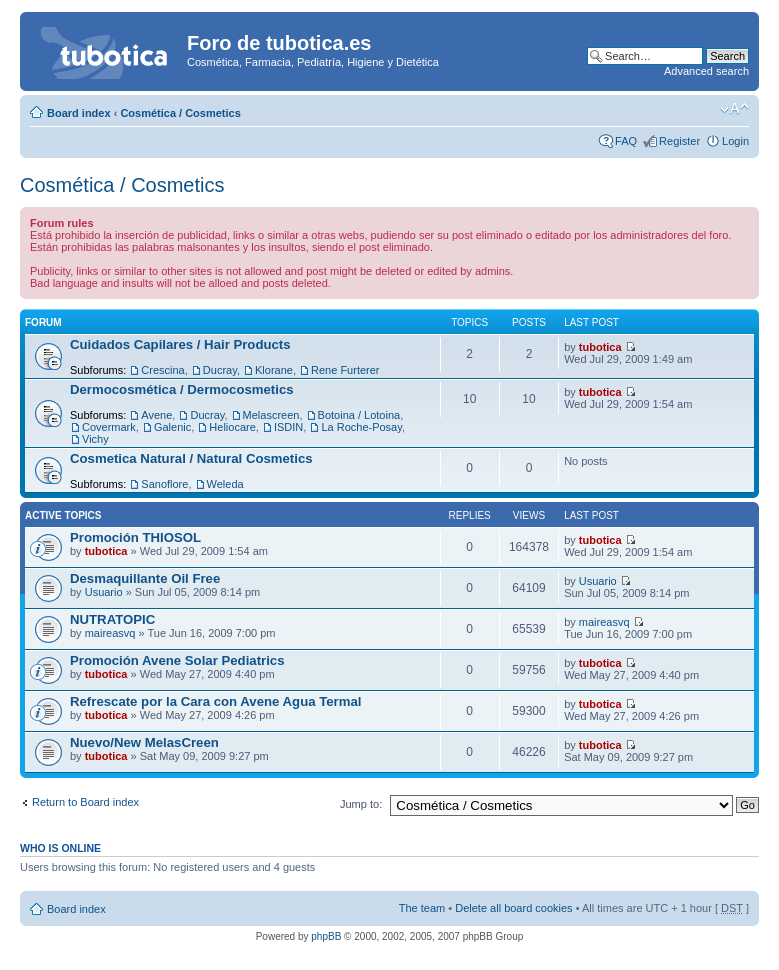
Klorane (274, 370)
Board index (79, 113)
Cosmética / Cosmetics (180, 113)
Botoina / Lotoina (359, 415)
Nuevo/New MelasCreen (144, 742)
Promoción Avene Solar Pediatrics (177, 660)
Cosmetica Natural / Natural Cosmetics (191, 458)
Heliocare (232, 427)
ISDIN (288, 427)
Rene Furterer (345, 370)
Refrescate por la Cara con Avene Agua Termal (215, 701)
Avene (156, 415)
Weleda (225, 484)
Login (735, 141)
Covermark (109, 427)
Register (679, 141)
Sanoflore (164, 484)
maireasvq (110, 633)
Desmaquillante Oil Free (145, 578)
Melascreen (271, 415)
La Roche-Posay (361, 427)
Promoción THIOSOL (135, 537)
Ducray (220, 370)
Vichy (95, 439)
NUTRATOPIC (112, 619)
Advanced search (706, 71)
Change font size (734, 109)
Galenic (172, 427)
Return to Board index (85, 802)
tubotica (600, 347)
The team (422, 908)
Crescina (162, 370)
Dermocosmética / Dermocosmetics (182, 389)
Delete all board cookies (513, 908)
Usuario (104, 592)
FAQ (626, 141)
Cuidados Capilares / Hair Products (180, 344)
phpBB (326, 936)
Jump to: (361, 804)
